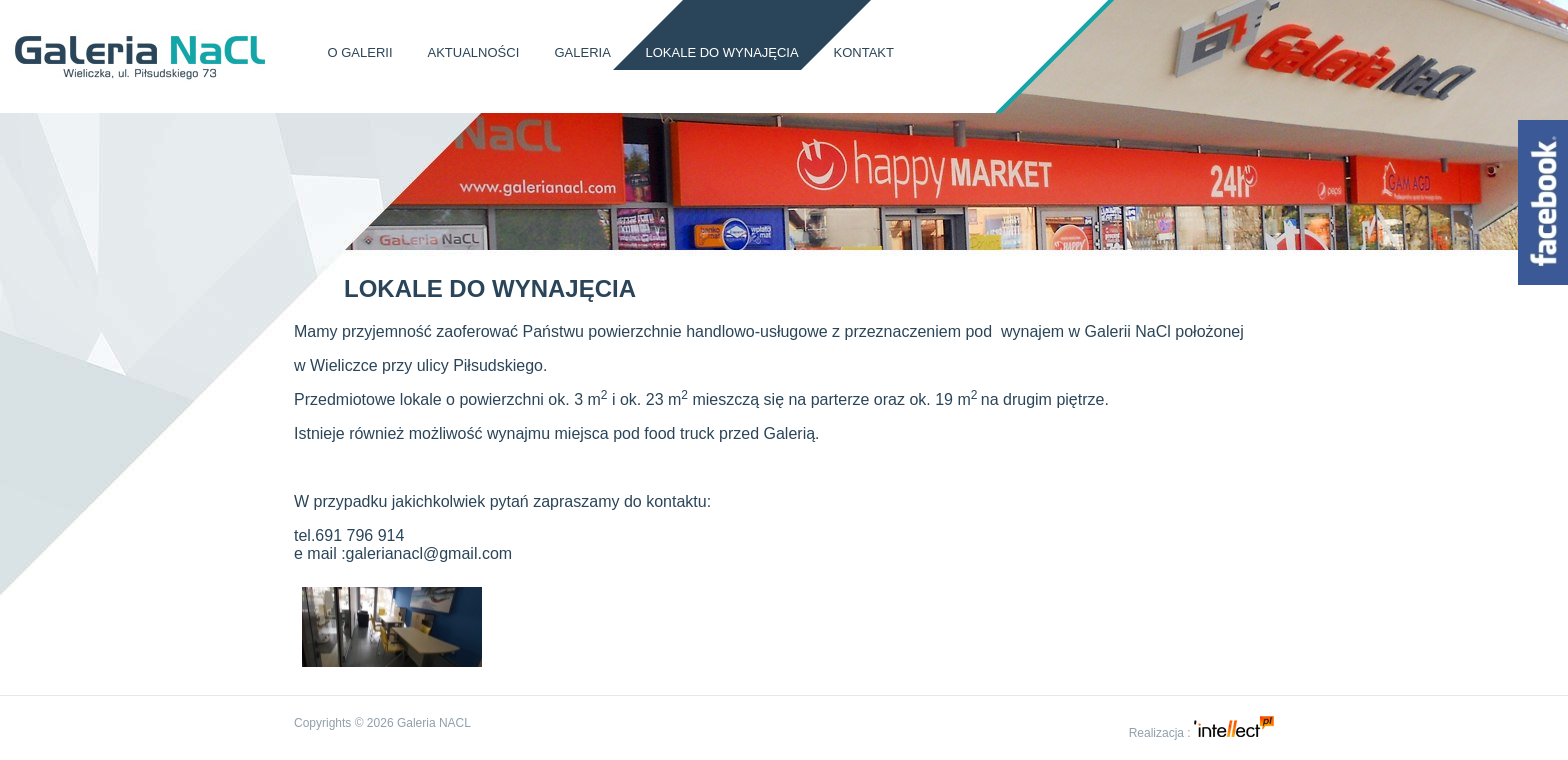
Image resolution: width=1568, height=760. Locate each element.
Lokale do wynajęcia (722, 52)
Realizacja (1156, 733)
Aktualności (474, 52)
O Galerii (360, 52)
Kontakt (864, 52)
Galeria (582, 52)
